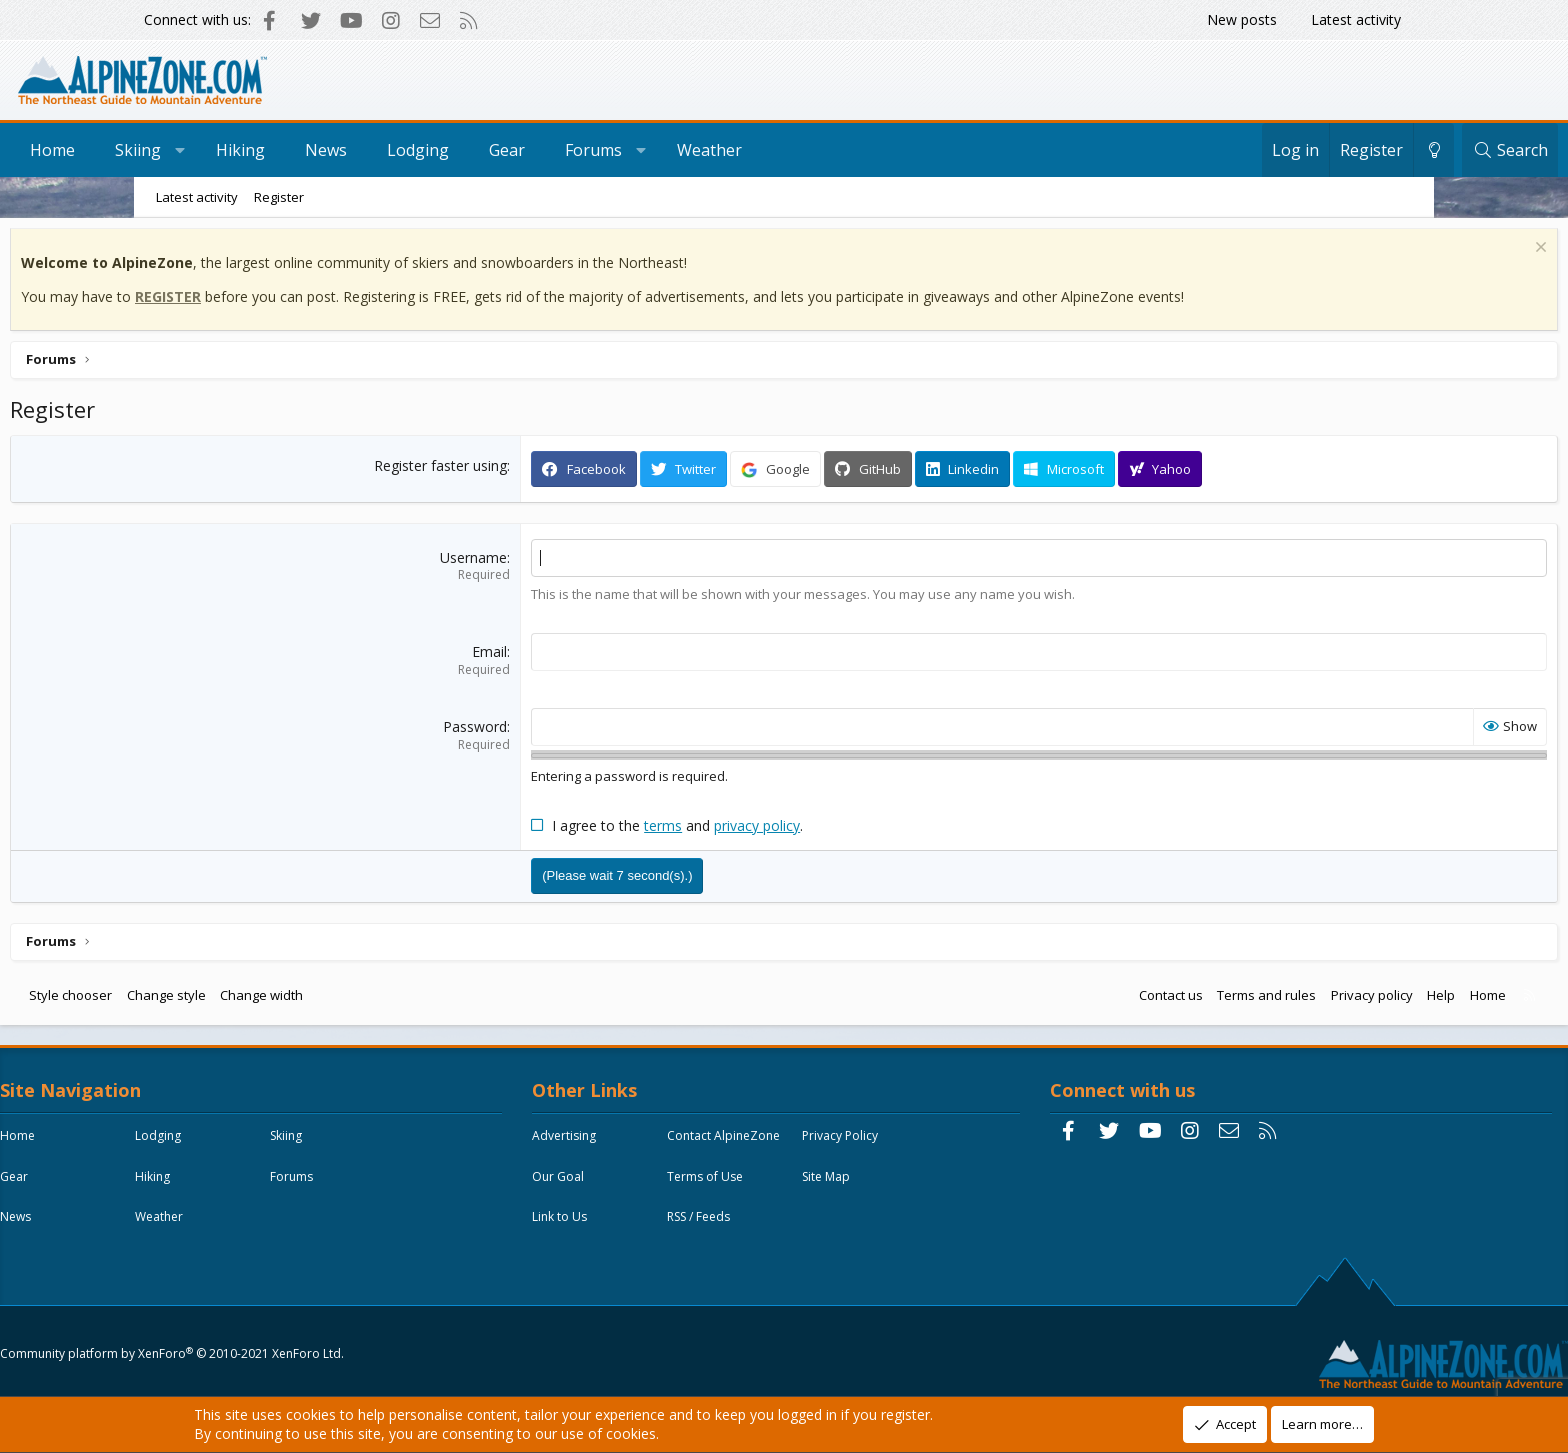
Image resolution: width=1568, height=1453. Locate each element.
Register (279, 197)
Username (520, 562)
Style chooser (209, 999)
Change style (305, 999)
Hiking (374, 150)
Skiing (272, 150)
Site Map (742, 1226)
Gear (641, 150)
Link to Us (610, 1267)
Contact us (1032, 999)
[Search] (1376, 150)
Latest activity (1356, 19)
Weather (843, 150)
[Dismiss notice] (1399, 254)
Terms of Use (621, 1226)
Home (186, 150)
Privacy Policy (621, 1185)
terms (710, 829)
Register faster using (487, 470)
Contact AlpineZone (774, 1144)
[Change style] (1300, 150)
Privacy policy (1233, 999)
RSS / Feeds (749, 1267)
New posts (1242, 19)
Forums (727, 150)
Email (536, 656)
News (460, 150)
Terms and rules (1127, 999)
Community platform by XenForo (309, 1349)
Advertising (615, 1144)
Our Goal (744, 1185)
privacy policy (804, 829)
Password (522, 731)
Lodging (552, 150)
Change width (400, 999)
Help (1302, 999)
